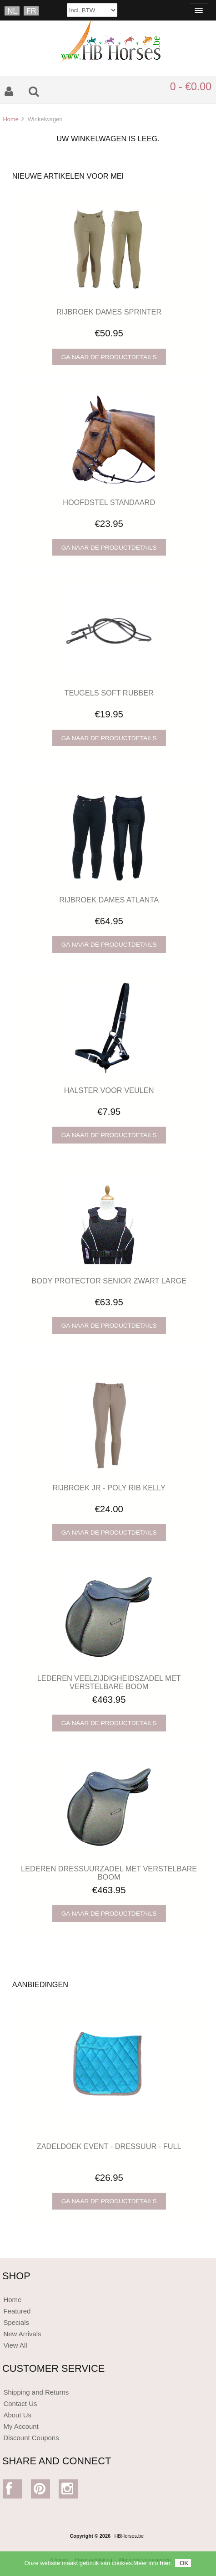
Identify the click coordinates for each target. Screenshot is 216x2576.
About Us (17, 2415)
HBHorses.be (129, 2536)
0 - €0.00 (190, 87)
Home (10, 119)
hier (165, 2563)
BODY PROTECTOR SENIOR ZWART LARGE (108, 1281)
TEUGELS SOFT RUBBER (108, 693)
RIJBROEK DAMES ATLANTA (109, 900)
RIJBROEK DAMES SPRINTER (108, 312)
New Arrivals (22, 2334)
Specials (16, 2322)
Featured (16, 2311)
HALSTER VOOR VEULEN (109, 1090)
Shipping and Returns (36, 2392)
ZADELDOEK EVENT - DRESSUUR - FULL (109, 2146)
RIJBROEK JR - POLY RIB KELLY (108, 1488)
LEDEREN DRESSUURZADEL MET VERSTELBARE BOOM (109, 1873)
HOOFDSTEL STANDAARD (109, 502)
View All (15, 2345)
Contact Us (20, 2403)
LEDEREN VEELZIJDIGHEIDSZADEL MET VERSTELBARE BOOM (109, 1682)
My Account (20, 2426)
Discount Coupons (31, 2438)
